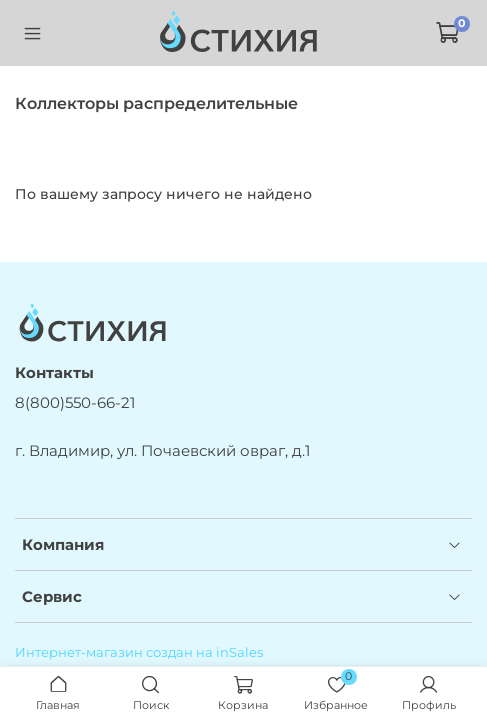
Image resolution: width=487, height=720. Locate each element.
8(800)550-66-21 (75, 402)
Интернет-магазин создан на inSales (139, 652)
